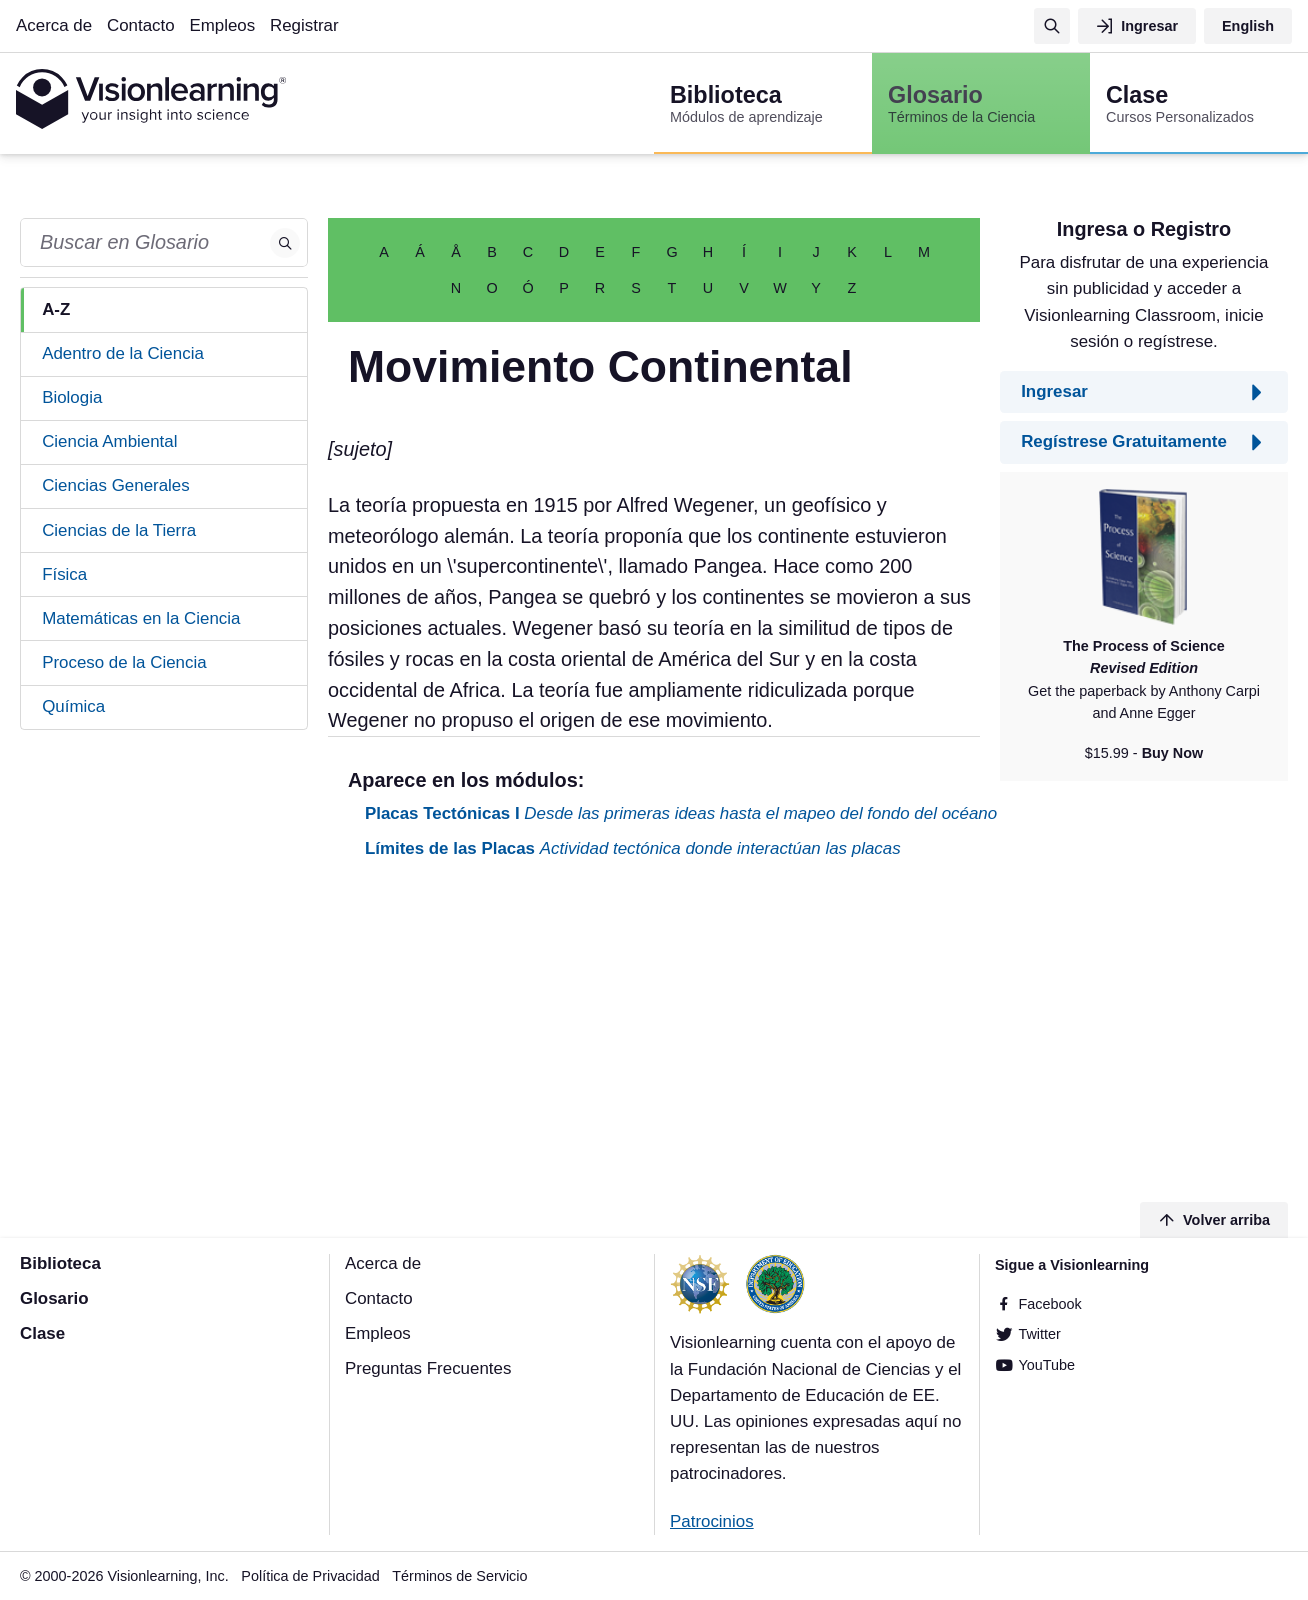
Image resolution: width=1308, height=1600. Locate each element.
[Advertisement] (654, 1034)
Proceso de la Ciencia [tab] (124, 662)
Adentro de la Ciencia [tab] (123, 353)
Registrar (304, 25)
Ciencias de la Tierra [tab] (119, 530)
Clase (42, 1333)
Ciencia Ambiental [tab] (109, 441)
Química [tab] (73, 706)
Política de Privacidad (310, 1576)
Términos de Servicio (459, 1576)
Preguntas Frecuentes (428, 1368)
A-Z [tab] (56, 309)
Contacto (141, 25)
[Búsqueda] (1052, 26)
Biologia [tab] (72, 397)
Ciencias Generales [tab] (116, 485)
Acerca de (54, 25)
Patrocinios (712, 1521)
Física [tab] (64, 574)
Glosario (54, 1298)
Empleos (222, 25)
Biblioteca (60, 1263)
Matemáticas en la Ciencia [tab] (141, 618)
